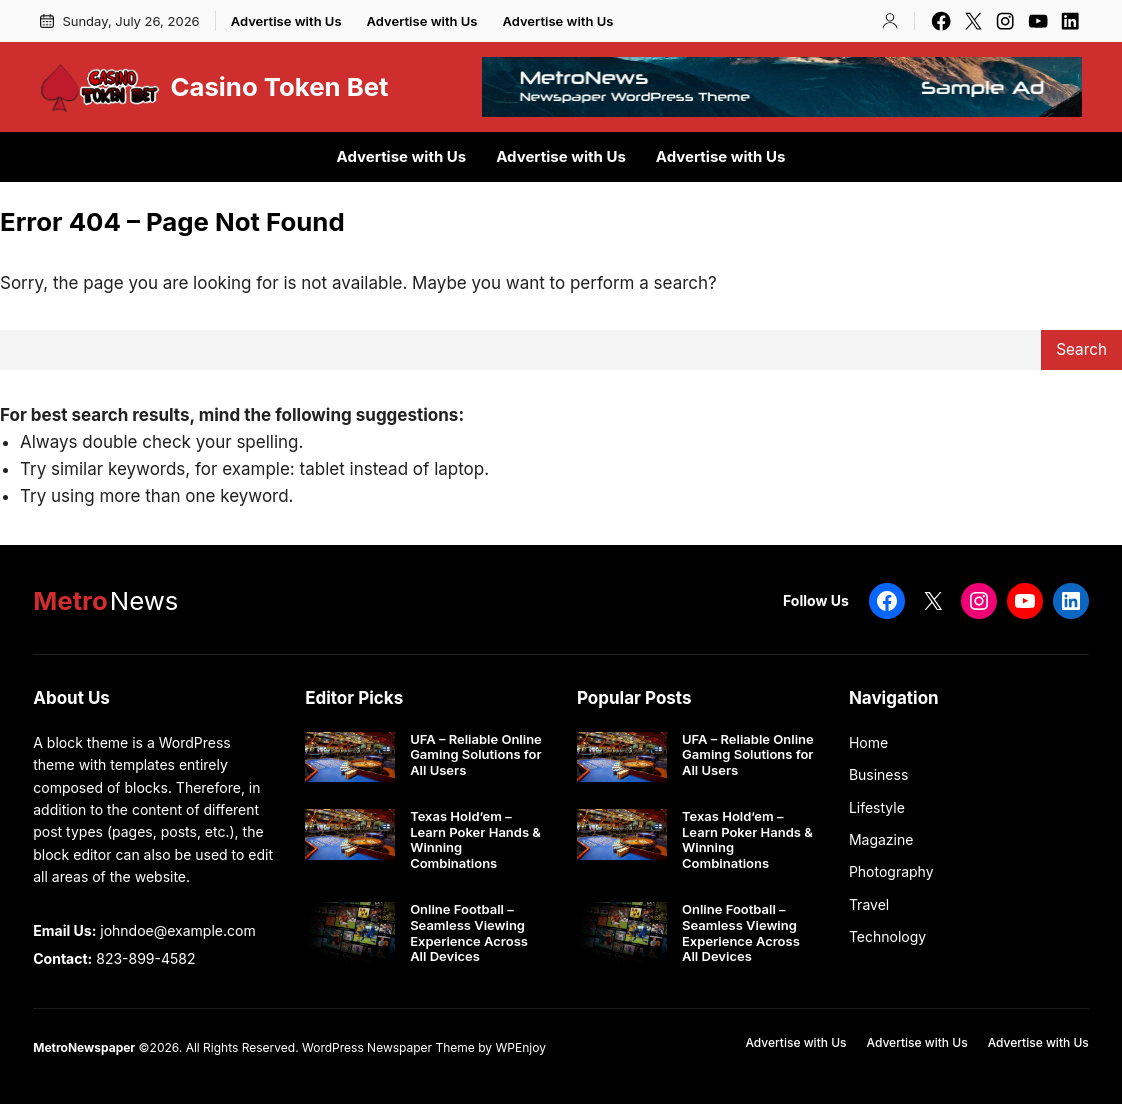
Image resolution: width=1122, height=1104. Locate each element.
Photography (891, 871)
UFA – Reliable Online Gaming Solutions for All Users (476, 755)
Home (868, 742)
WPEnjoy (520, 1047)
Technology (887, 936)
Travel (869, 904)
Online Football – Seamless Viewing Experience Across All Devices (469, 933)
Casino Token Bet (279, 86)
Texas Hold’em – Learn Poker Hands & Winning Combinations (475, 840)
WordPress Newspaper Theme (388, 1047)
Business (878, 774)
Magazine (881, 839)
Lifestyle (877, 807)
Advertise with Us (286, 21)
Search (1081, 349)
